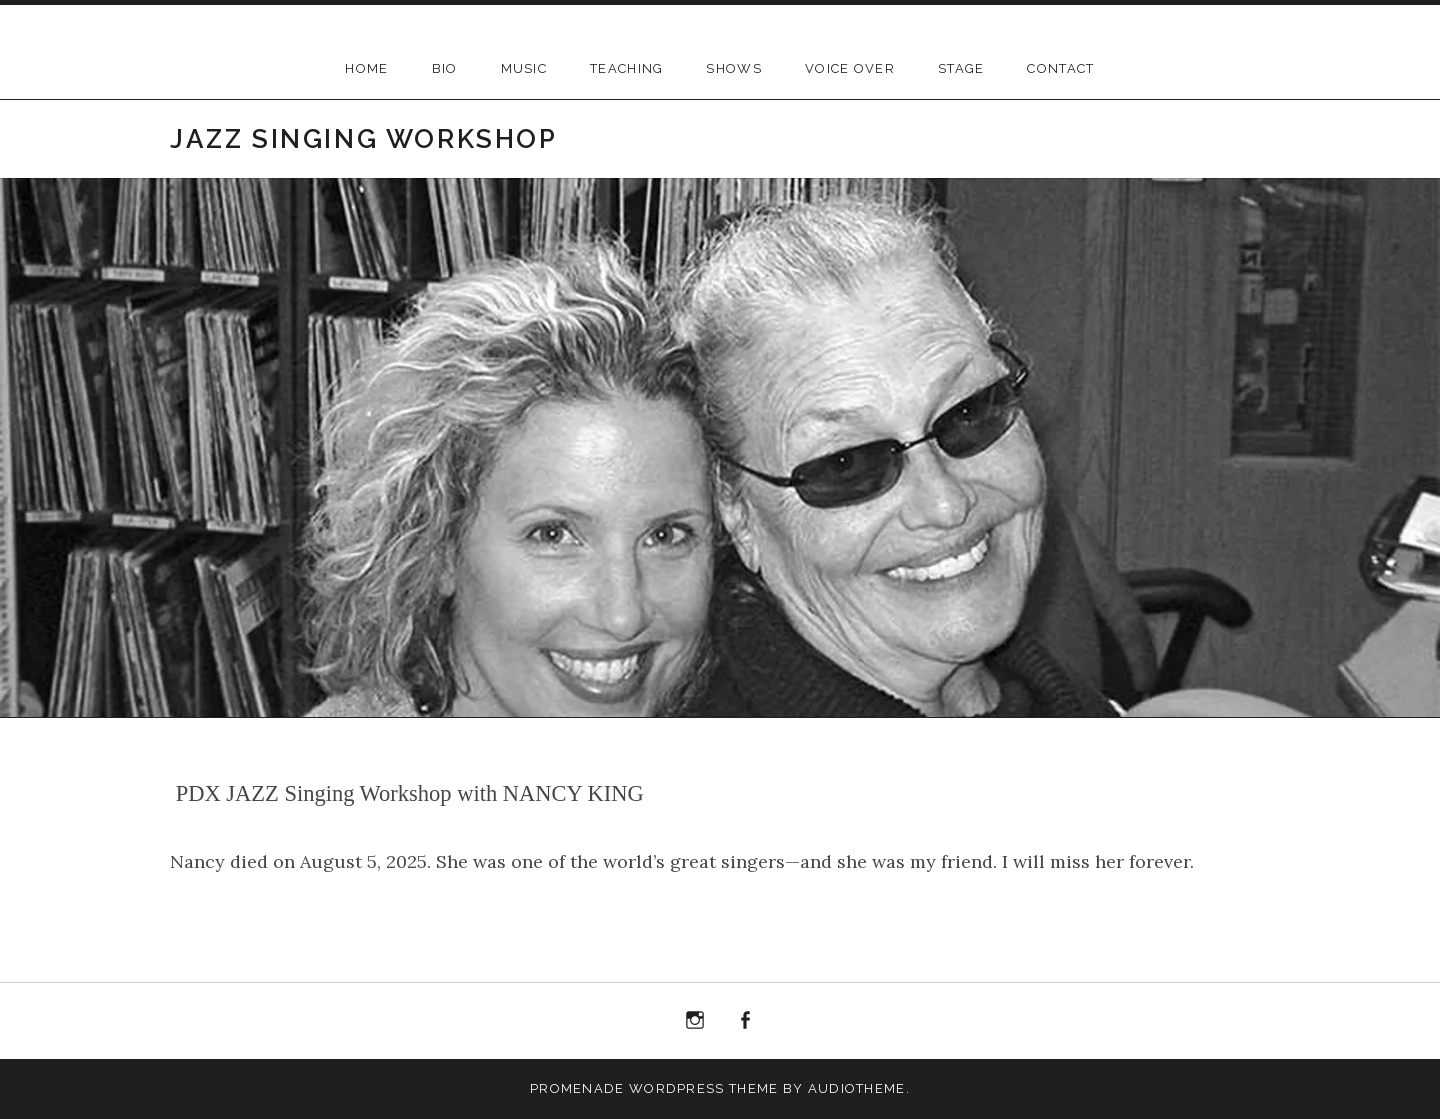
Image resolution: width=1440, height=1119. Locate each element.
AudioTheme (857, 1088)
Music (524, 68)
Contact (1060, 68)
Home (366, 68)
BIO (445, 68)
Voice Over (850, 68)
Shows (734, 68)
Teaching (626, 68)
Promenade (577, 1088)
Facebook (746, 1021)
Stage (961, 68)
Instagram (695, 1021)
